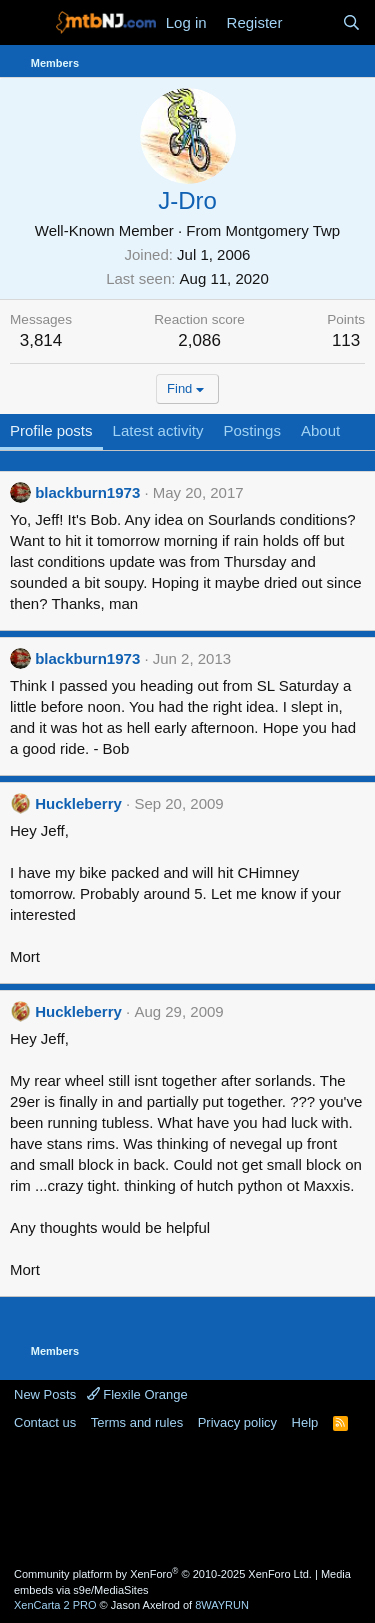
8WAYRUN (222, 1605)
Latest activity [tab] (158, 430)
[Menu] (27, 23)
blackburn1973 (87, 492)
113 (346, 340)
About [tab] (320, 430)
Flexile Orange (137, 1394)
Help (305, 1422)
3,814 (41, 340)
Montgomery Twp (282, 230)
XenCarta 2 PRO (55, 1605)
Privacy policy (237, 1422)
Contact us (45, 1422)
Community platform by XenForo (163, 1574)
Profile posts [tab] (51, 430)
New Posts (45, 1394)
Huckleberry (78, 803)
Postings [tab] (252, 430)
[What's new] (311, 22)
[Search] (351, 22)
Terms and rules (137, 1422)
